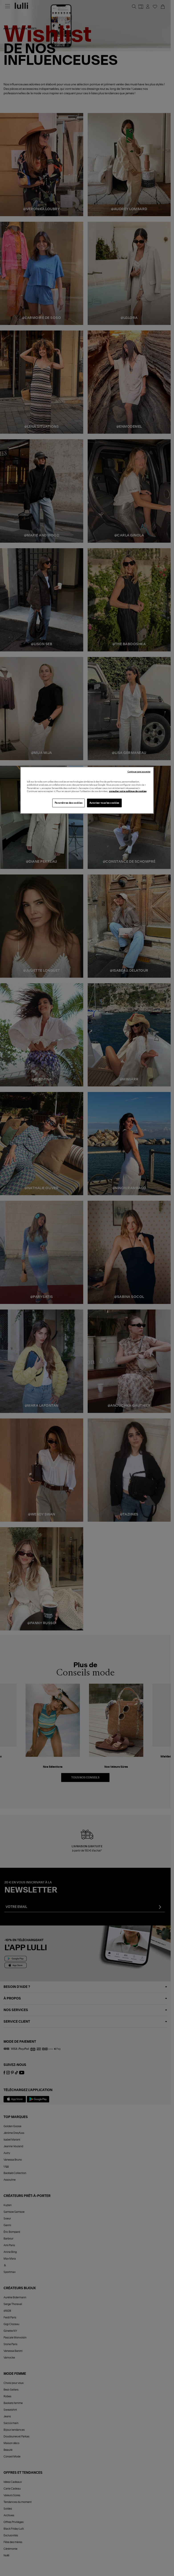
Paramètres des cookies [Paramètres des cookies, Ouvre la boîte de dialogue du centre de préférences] (69, 803)
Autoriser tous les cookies (104, 803)
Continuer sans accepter (138, 772)
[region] (87, 790)
